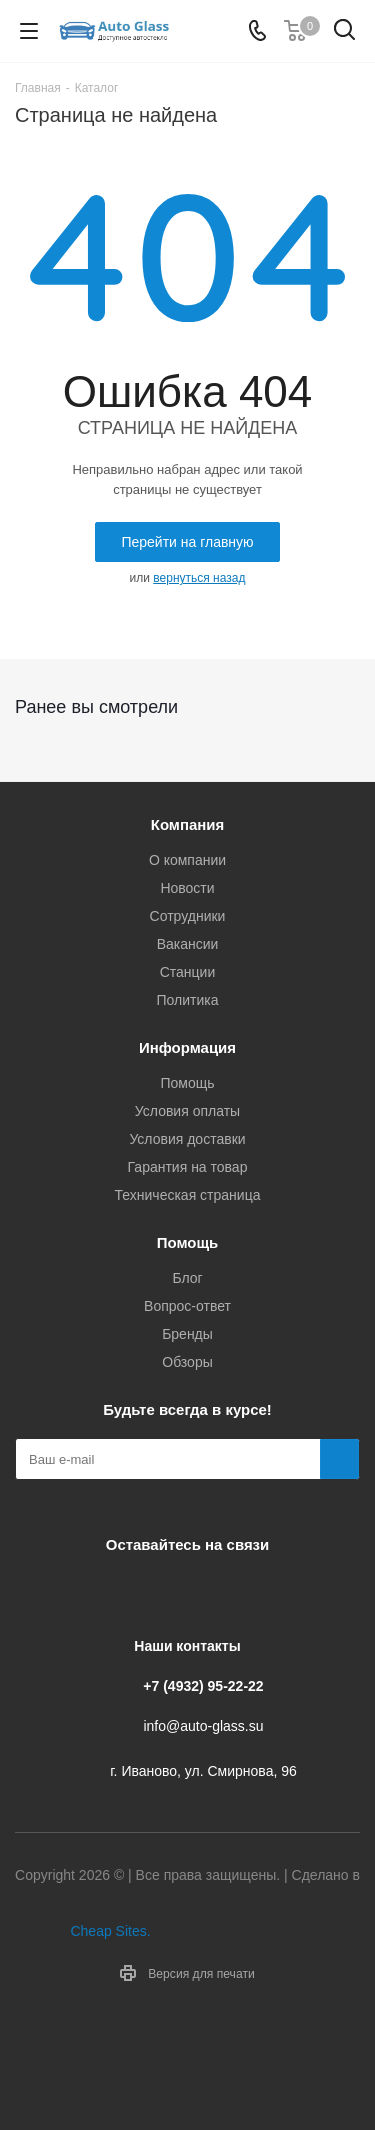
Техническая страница (188, 1195)
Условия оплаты (187, 1111)
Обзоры (187, 1362)
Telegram (158, 1591)
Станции (188, 972)
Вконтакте (108, 1591)
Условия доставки (187, 1139)
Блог (187, 1278)
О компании (187, 860)
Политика (188, 1000)
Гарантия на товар (188, 1167)
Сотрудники (188, 916)
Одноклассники (208, 1591)
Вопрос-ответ (187, 1306)
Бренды (187, 1334)
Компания (188, 824)
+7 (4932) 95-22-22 (203, 1686)
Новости (187, 888)
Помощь (187, 1083)
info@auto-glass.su (203, 1727)
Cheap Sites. (110, 1931)
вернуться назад (199, 578)
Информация (187, 1047)
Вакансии (188, 944)
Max (258, 1591)
